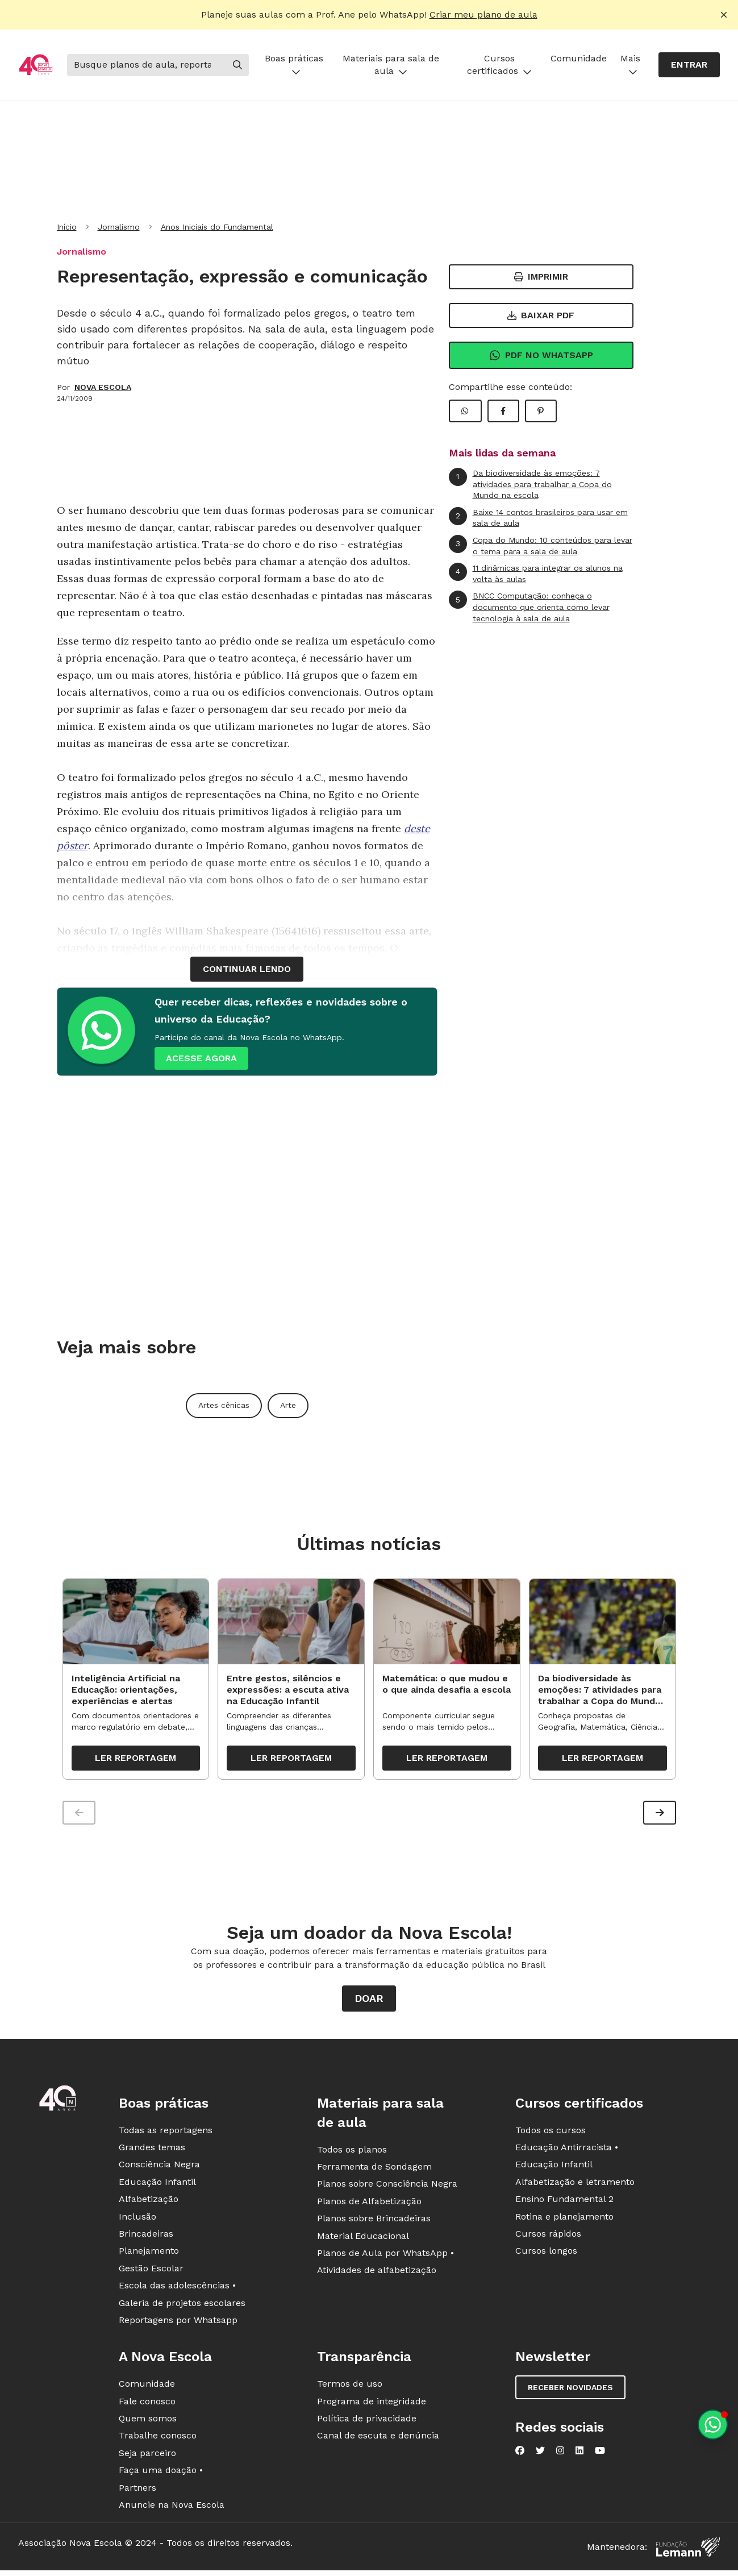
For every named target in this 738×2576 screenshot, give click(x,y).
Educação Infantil (157, 2185)
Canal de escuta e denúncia (378, 2439)
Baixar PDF (540, 315)
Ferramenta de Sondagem (374, 2169)
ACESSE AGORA (201, 1058)
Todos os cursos (550, 2133)
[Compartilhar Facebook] (503, 411)
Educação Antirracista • (566, 2150)
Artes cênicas (223, 1405)
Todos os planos (352, 2152)
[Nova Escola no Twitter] (540, 2454)
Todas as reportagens (165, 2133)
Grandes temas (152, 2150)
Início (67, 226)
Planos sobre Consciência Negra (387, 2187)
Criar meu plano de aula (483, 14)
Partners (137, 2491)
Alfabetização (148, 2202)
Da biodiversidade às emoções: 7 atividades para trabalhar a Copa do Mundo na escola (530, 484)
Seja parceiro (147, 2456)
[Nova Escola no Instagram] (560, 2454)
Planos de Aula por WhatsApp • (385, 2256)
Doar (369, 2002)
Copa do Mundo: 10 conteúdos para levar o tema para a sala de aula (540, 545)
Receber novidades (570, 2391)
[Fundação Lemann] (688, 2551)
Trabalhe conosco (158, 2439)
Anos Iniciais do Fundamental (217, 226)
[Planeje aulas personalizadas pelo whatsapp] (713, 2424)
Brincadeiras (146, 2237)
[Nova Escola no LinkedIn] (579, 2454)
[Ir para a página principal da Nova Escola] (35, 65)
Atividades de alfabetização (376, 2273)
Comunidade (579, 58)
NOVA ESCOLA (102, 387)
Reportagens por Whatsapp (178, 2323)
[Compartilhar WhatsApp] (465, 411)
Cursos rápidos (548, 2237)
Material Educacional (363, 2239)
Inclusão (137, 2219)
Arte (288, 1405)
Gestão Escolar (151, 2271)
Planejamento (149, 2254)
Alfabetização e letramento (575, 2185)
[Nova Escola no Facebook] (519, 2454)
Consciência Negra (159, 2168)
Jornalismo (119, 226)
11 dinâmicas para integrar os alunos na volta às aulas (536, 573)
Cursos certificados (499, 64)
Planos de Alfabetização (369, 2204)
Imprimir (541, 276)
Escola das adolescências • (177, 2289)
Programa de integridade (371, 2404)
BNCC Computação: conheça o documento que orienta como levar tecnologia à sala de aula (529, 606)
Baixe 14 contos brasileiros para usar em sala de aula (538, 517)
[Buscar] (146, 65)
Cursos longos (546, 2254)
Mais (630, 64)
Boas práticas (294, 64)
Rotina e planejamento (564, 2219)
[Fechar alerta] (724, 15)
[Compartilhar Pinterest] (541, 411)
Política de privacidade (366, 2421)
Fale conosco (147, 2404)
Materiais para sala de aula (391, 64)
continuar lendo (247, 968)
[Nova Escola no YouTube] (600, 2454)
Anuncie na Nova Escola (171, 2508)
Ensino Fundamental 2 (564, 2202)
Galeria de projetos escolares (182, 2306)
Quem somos (148, 2421)
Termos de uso (349, 2387)
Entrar (689, 64)
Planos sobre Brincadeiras (374, 2222)
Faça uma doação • (161, 2474)
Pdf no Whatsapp (541, 355)
